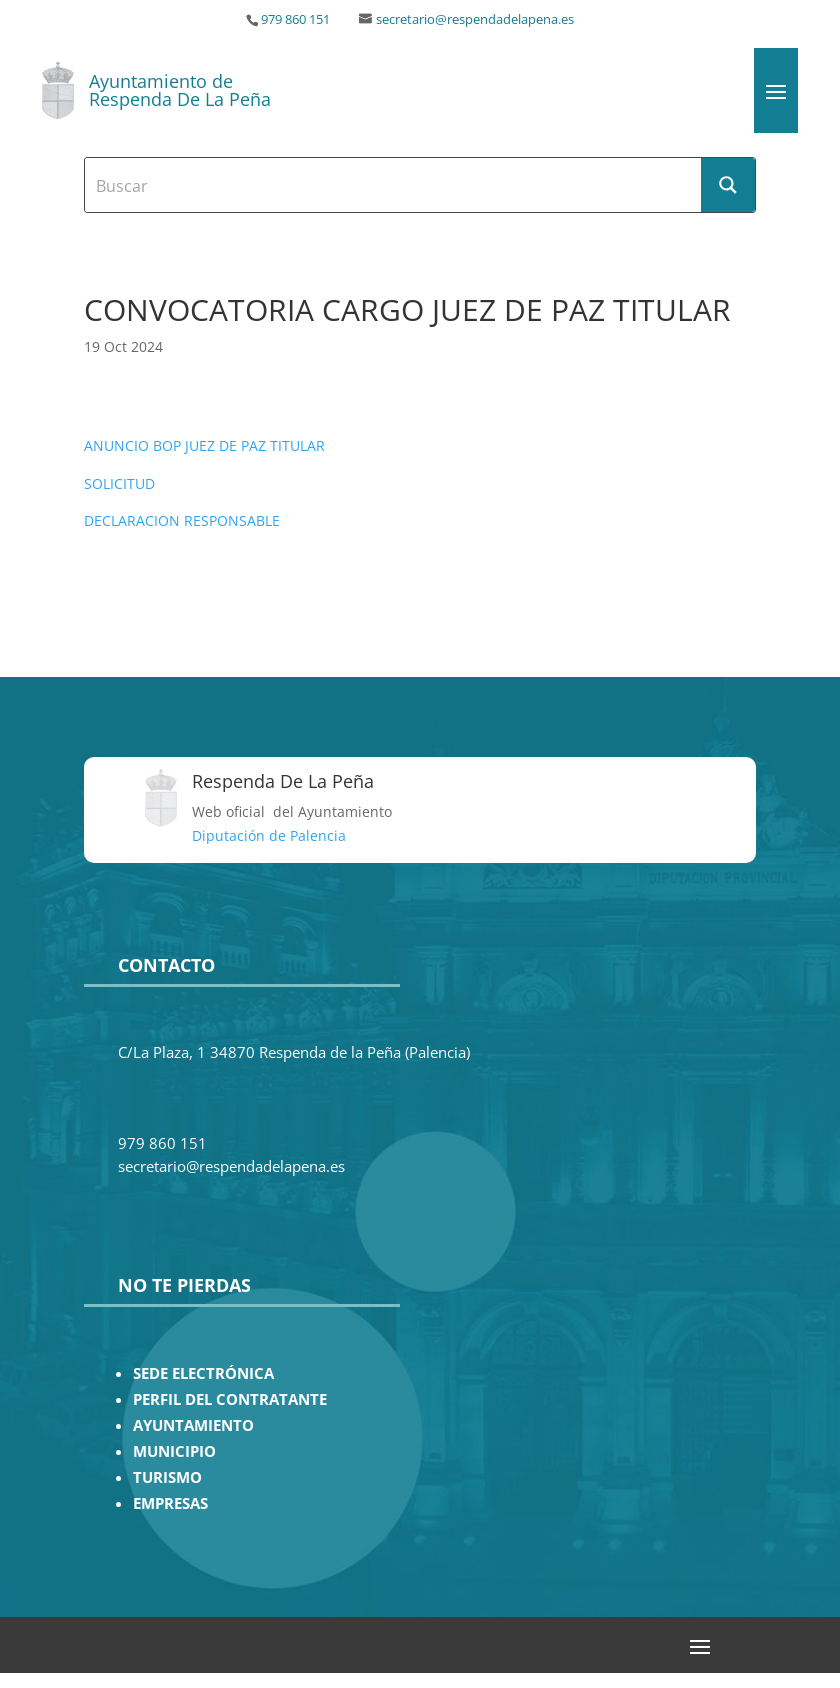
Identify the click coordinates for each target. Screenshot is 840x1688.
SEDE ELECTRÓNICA (203, 1373)
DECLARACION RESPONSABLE (182, 520)
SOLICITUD (119, 483)
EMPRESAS (170, 1503)
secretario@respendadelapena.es (475, 19)
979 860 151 (295, 19)
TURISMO (167, 1477)
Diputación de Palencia (269, 835)
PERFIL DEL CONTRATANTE (230, 1399)
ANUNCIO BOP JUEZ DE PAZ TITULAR (204, 445)
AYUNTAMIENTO (193, 1425)
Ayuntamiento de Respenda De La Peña (180, 90)
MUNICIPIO (174, 1451)
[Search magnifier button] (728, 185)
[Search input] (394, 185)
